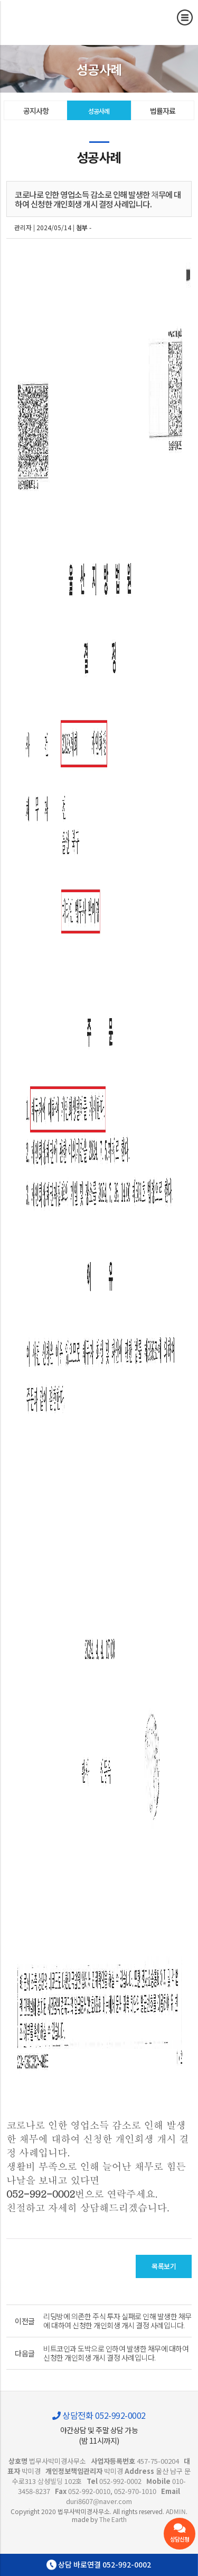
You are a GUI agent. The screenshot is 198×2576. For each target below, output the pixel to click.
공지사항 (36, 110)
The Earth (113, 2519)
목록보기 (164, 2266)
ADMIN (176, 2511)
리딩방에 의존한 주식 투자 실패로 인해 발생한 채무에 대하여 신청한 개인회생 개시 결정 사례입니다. (117, 2320)
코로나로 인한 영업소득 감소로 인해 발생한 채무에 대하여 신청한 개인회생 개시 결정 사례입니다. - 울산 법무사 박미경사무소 (55, 17)
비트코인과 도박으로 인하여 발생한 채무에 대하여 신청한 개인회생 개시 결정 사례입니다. (115, 2353)
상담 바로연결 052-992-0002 (98, 2565)
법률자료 (162, 110)
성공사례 (98, 110)
